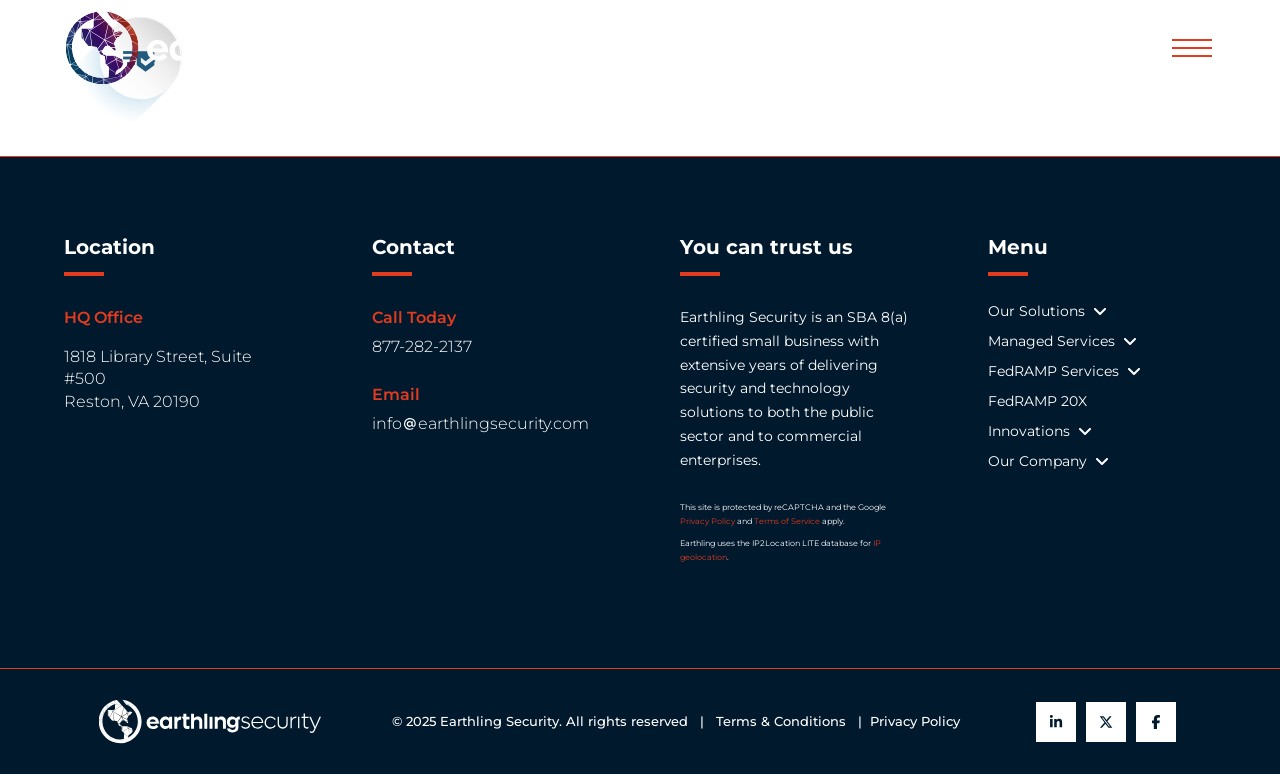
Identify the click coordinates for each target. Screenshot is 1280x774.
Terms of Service (787, 521)
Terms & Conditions (785, 721)
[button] (1192, 48)
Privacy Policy (707, 521)
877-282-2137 (422, 346)
